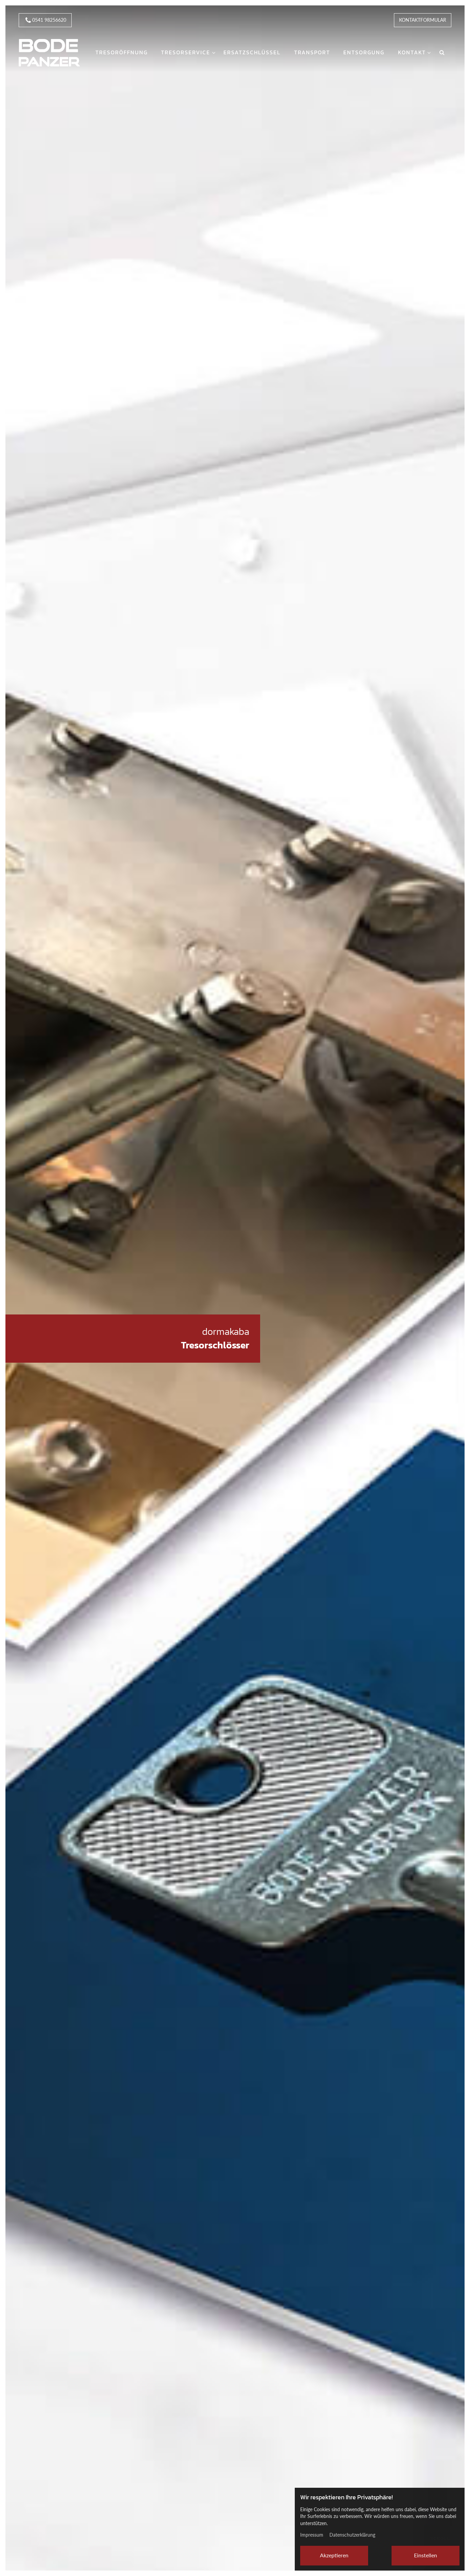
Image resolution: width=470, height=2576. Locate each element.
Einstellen (425, 2555)
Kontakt (412, 52)
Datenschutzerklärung (352, 2535)
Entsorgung (363, 52)
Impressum (311, 2535)
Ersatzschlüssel (252, 52)
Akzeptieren (334, 2555)
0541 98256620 (45, 20)
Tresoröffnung (121, 52)
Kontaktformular (422, 20)
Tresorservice (185, 52)
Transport (312, 52)
